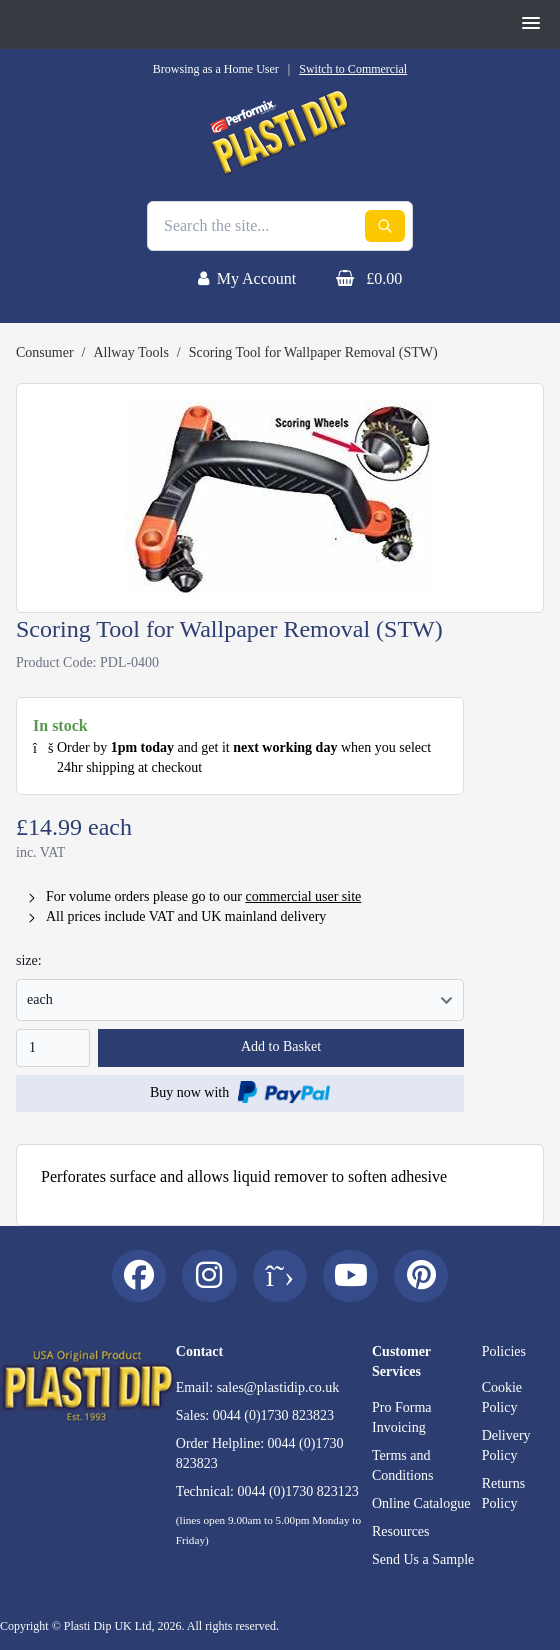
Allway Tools (130, 352)
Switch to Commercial (353, 69)
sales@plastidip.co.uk (278, 1387)
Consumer (45, 352)
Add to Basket (281, 1046)
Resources (401, 1531)
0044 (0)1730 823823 (273, 1415)
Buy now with (240, 1092)
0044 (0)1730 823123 (297, 1491)
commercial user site (303, 896)
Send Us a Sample (423, 1559)
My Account (257, 278)
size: (29, 960)
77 (240, 1000)
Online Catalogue (421, 1503)
